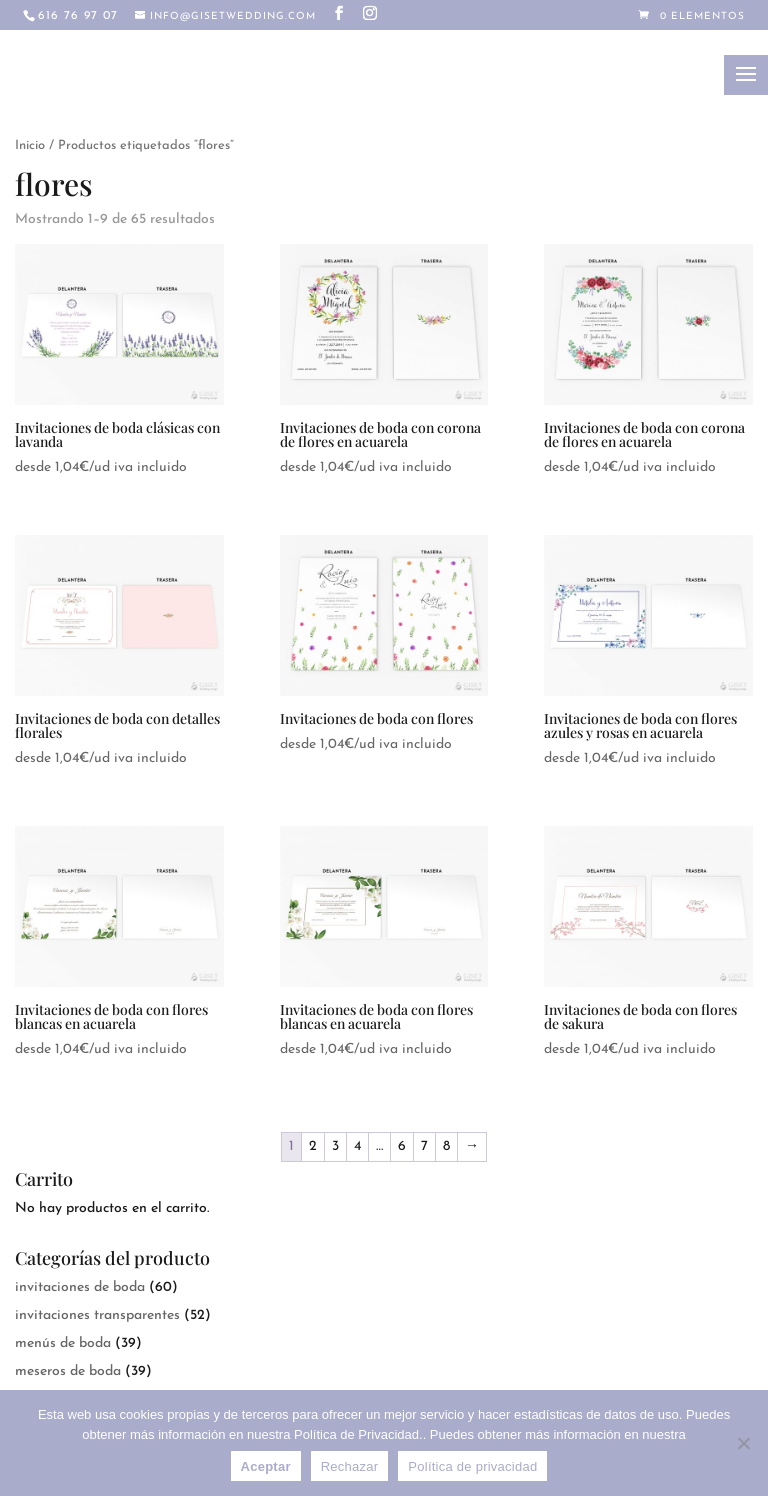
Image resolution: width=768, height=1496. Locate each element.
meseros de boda (68, 1371)
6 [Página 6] (402, 1146)
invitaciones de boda (80, 1287)
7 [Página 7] (424, 1146)
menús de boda (63, 1343)
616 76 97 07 (78, 16)
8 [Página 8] (446, 1146)
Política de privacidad (472, 1466)
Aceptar (266, 1466)
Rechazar (350, 1466)
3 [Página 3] (335, 1146)
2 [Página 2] (313, 1146)
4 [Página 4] (357, 1146)
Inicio (30, 145)
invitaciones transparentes (97, 1315)
